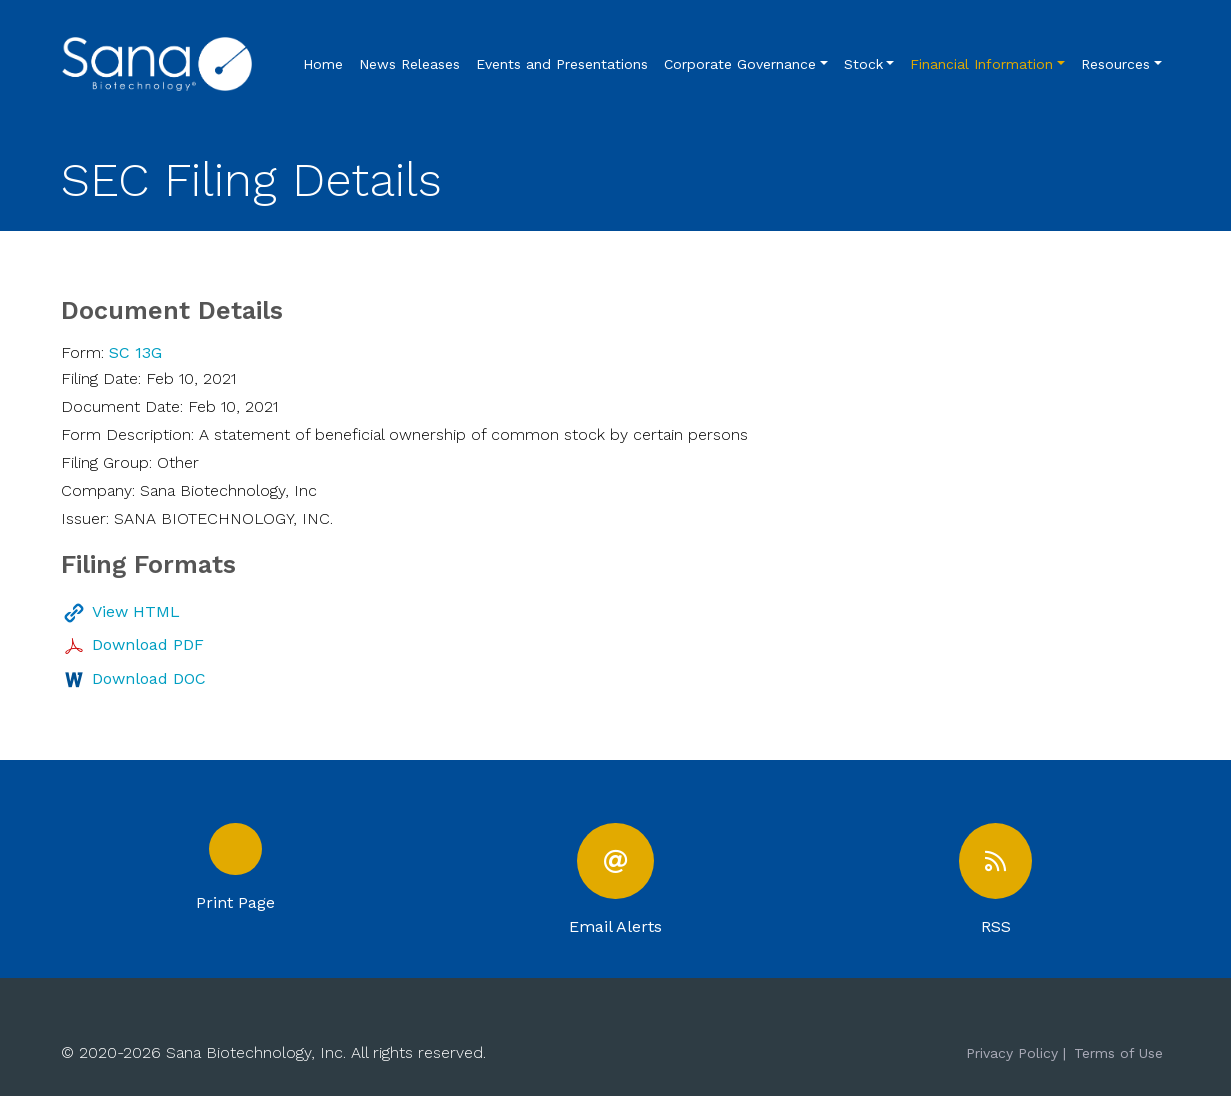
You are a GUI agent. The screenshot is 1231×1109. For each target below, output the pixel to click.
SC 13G (135, 352)
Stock (863, 64)
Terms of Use (1118, 1065)
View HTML (136, 611)
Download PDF (148, 644)
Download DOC (149, 678)
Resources (1115, 64)
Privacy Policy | (1016, 1065)
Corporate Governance (740, 64)
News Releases (409, 64)
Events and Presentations (562, 64)
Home (323, 64)
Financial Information (981, 64)
